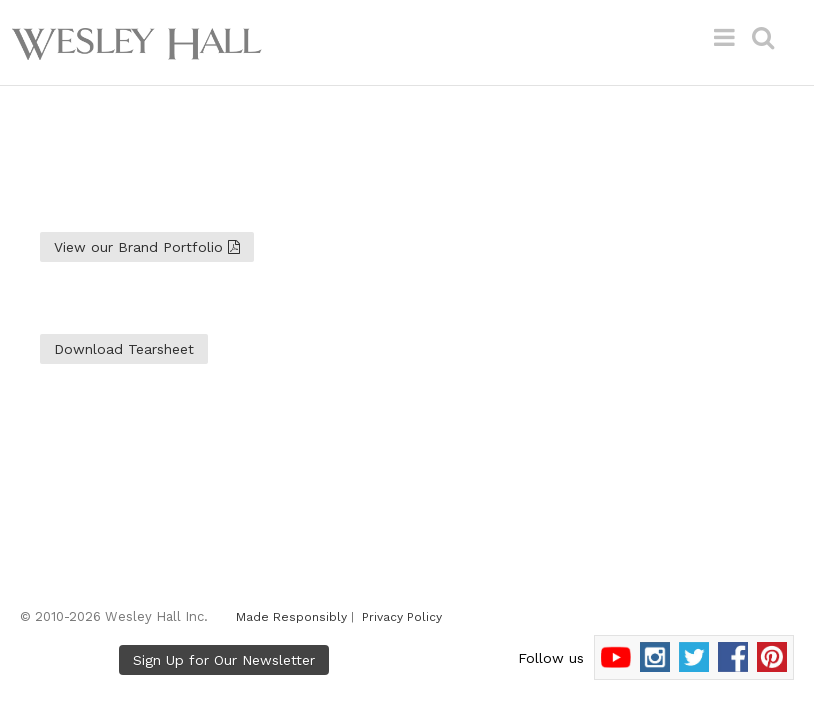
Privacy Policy (402, 617)
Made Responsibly (291, 617)
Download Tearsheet (124, 349)
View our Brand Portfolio (147, 247)
